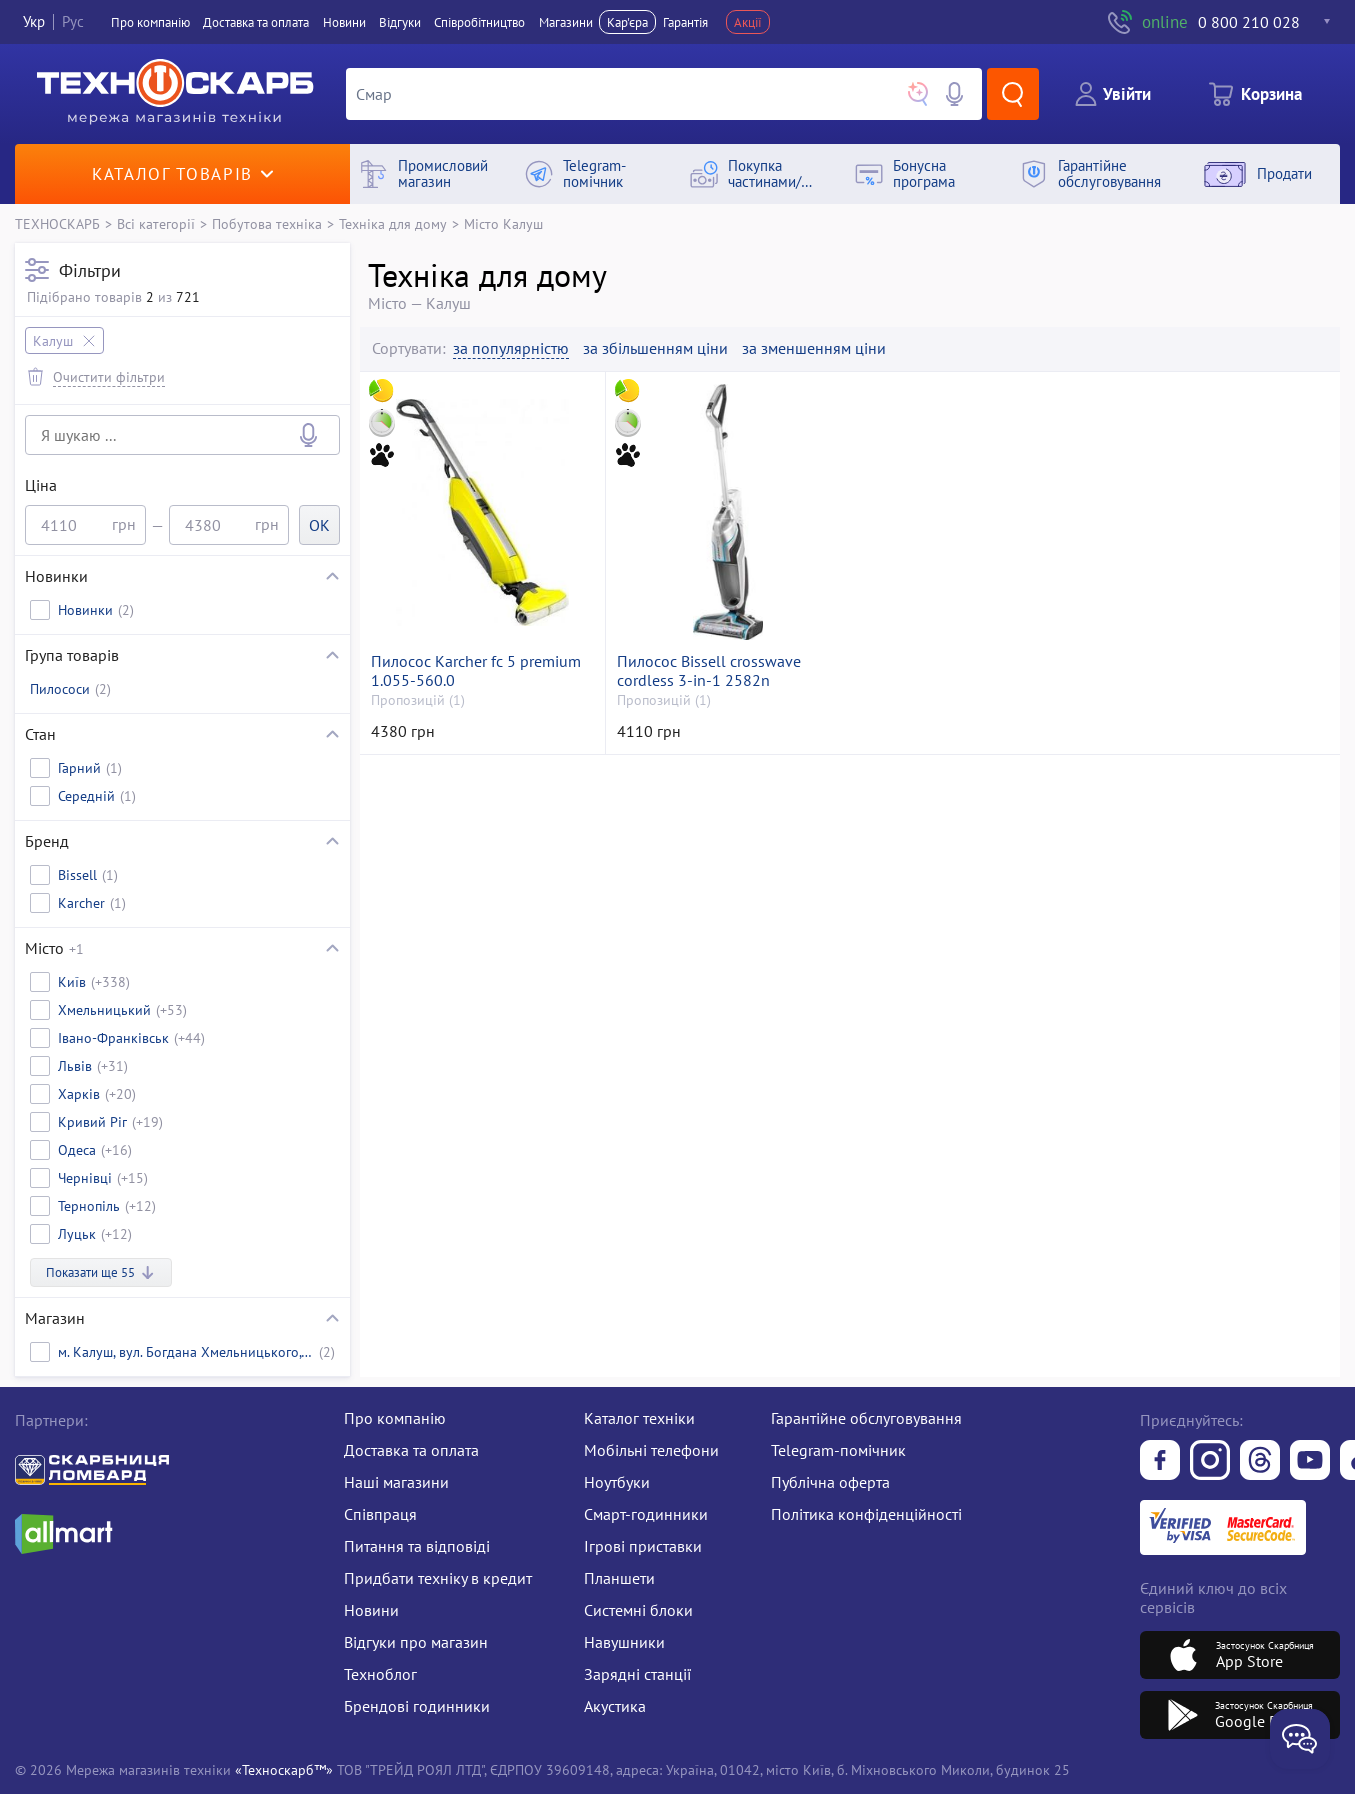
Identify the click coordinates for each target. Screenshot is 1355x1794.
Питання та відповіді (417, 1546)
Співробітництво (479, 22)
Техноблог (380, 1674)
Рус (73, 21)
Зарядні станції (637, 1674)
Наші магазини (396, 1482)
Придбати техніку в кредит (438, 1578)
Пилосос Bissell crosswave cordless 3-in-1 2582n (709, 671)
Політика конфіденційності (866, 1514)
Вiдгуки (400, 22)
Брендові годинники (417, 1706)
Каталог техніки (639, 1418)
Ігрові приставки (643, 1546)
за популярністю (511, 348)
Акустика (615, 1706)
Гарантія (685, 22)
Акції (748, 22)
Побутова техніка (267, 223)
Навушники (624, 1642)
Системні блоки (638, 1610)
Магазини (566, 22)
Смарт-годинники (646, 1514)
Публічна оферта (830, 1482)
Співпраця (380, 1514)
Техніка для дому (393, 223)
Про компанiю (150, 22)
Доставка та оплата (256, 22)
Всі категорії (156, 223)
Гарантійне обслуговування (866, 1418)
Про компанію (395, 1418)
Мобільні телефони (651, 1450)
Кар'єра (627, 22)
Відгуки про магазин (416, 1642)
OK (319, 525)
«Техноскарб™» (284, 1769)
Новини (344, 22)
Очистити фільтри (109, 376)
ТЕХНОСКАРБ (57, 223)
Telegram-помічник (838, 1450)
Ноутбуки (617, 1482)
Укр (34, 21)
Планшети (619, 1578)
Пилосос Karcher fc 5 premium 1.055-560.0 (476, 671)
